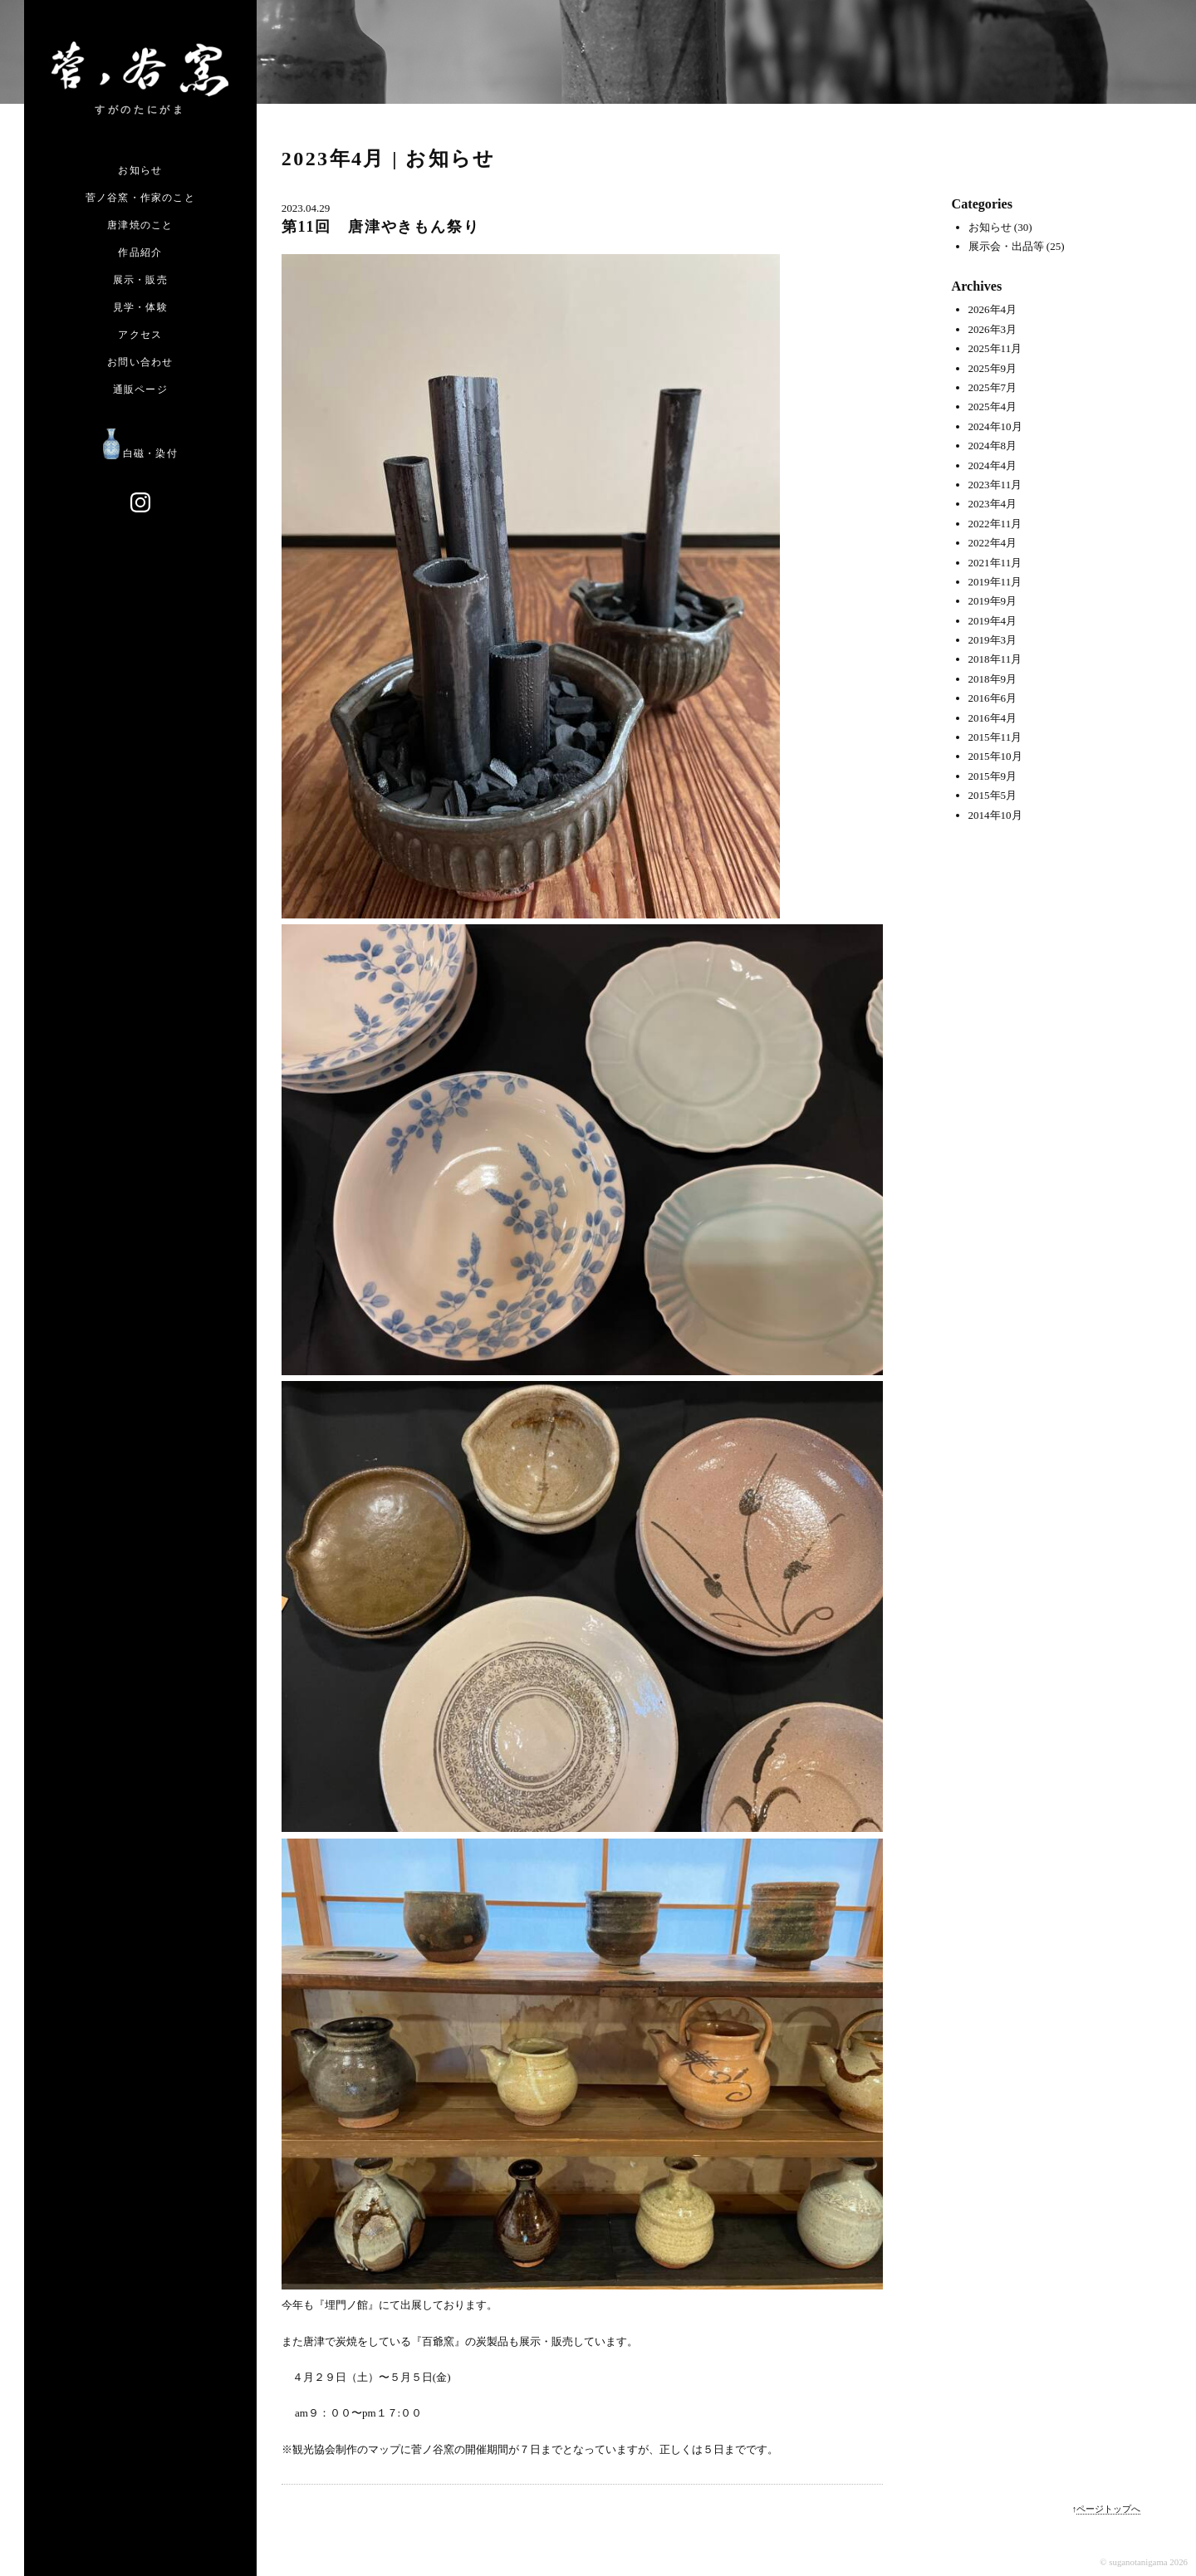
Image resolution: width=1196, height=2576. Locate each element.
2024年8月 (992, 445)
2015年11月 (995, 737)
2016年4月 (992, 718)
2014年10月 (995, 815)
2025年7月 (992, 387)
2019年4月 (992, 621)
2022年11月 (995, 523)
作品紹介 (140, 252)
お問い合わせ (140, 362)
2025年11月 (995, 348)
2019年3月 (992, 640)
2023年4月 (992, 503)
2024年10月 (995, 426)
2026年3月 (992, 329)
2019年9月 (992, 601)
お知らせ (140, 170)
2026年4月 (992, 309)
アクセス (140, 334)
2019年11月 (995, 581)
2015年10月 (995, 756)
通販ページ (140, 389)
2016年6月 (992, 698)
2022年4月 (992, 542)
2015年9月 (992, 776)
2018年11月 (995, 659)
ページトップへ (1108, 2509)
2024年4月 (992, 465)
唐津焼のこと (140, 225)
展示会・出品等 (1006, 246)
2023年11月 (995, 484)
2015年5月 (992, 795)
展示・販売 (140, 280)
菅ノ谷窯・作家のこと (140, 197)
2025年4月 (992, 406)
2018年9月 (992, 679)
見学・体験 (140, 307)
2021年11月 (995, 562)
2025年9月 (992, 368)
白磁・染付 (140, 453)
